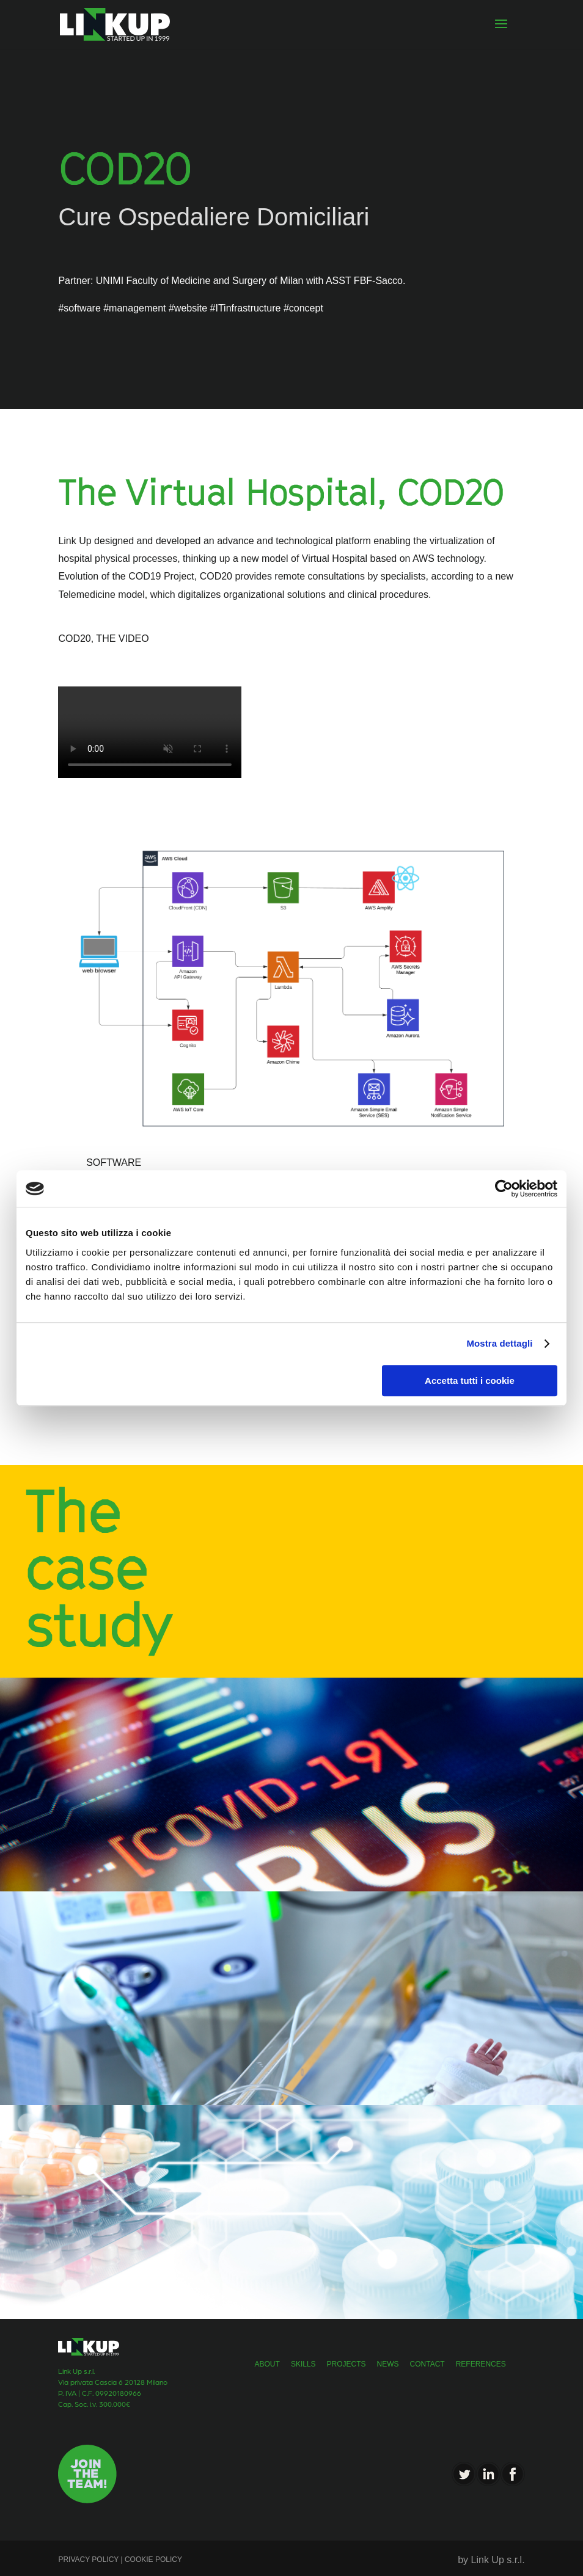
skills (303, 2364)
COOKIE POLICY (152, 2559)
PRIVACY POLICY (89, 2559)
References (481, 2364)
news (388, 2364)
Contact (427, 2364)
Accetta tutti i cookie (470, 1380)
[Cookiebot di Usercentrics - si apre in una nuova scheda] (503, 1188)
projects (346, 2364)
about (267, 2364)
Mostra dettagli (499, 1343)
